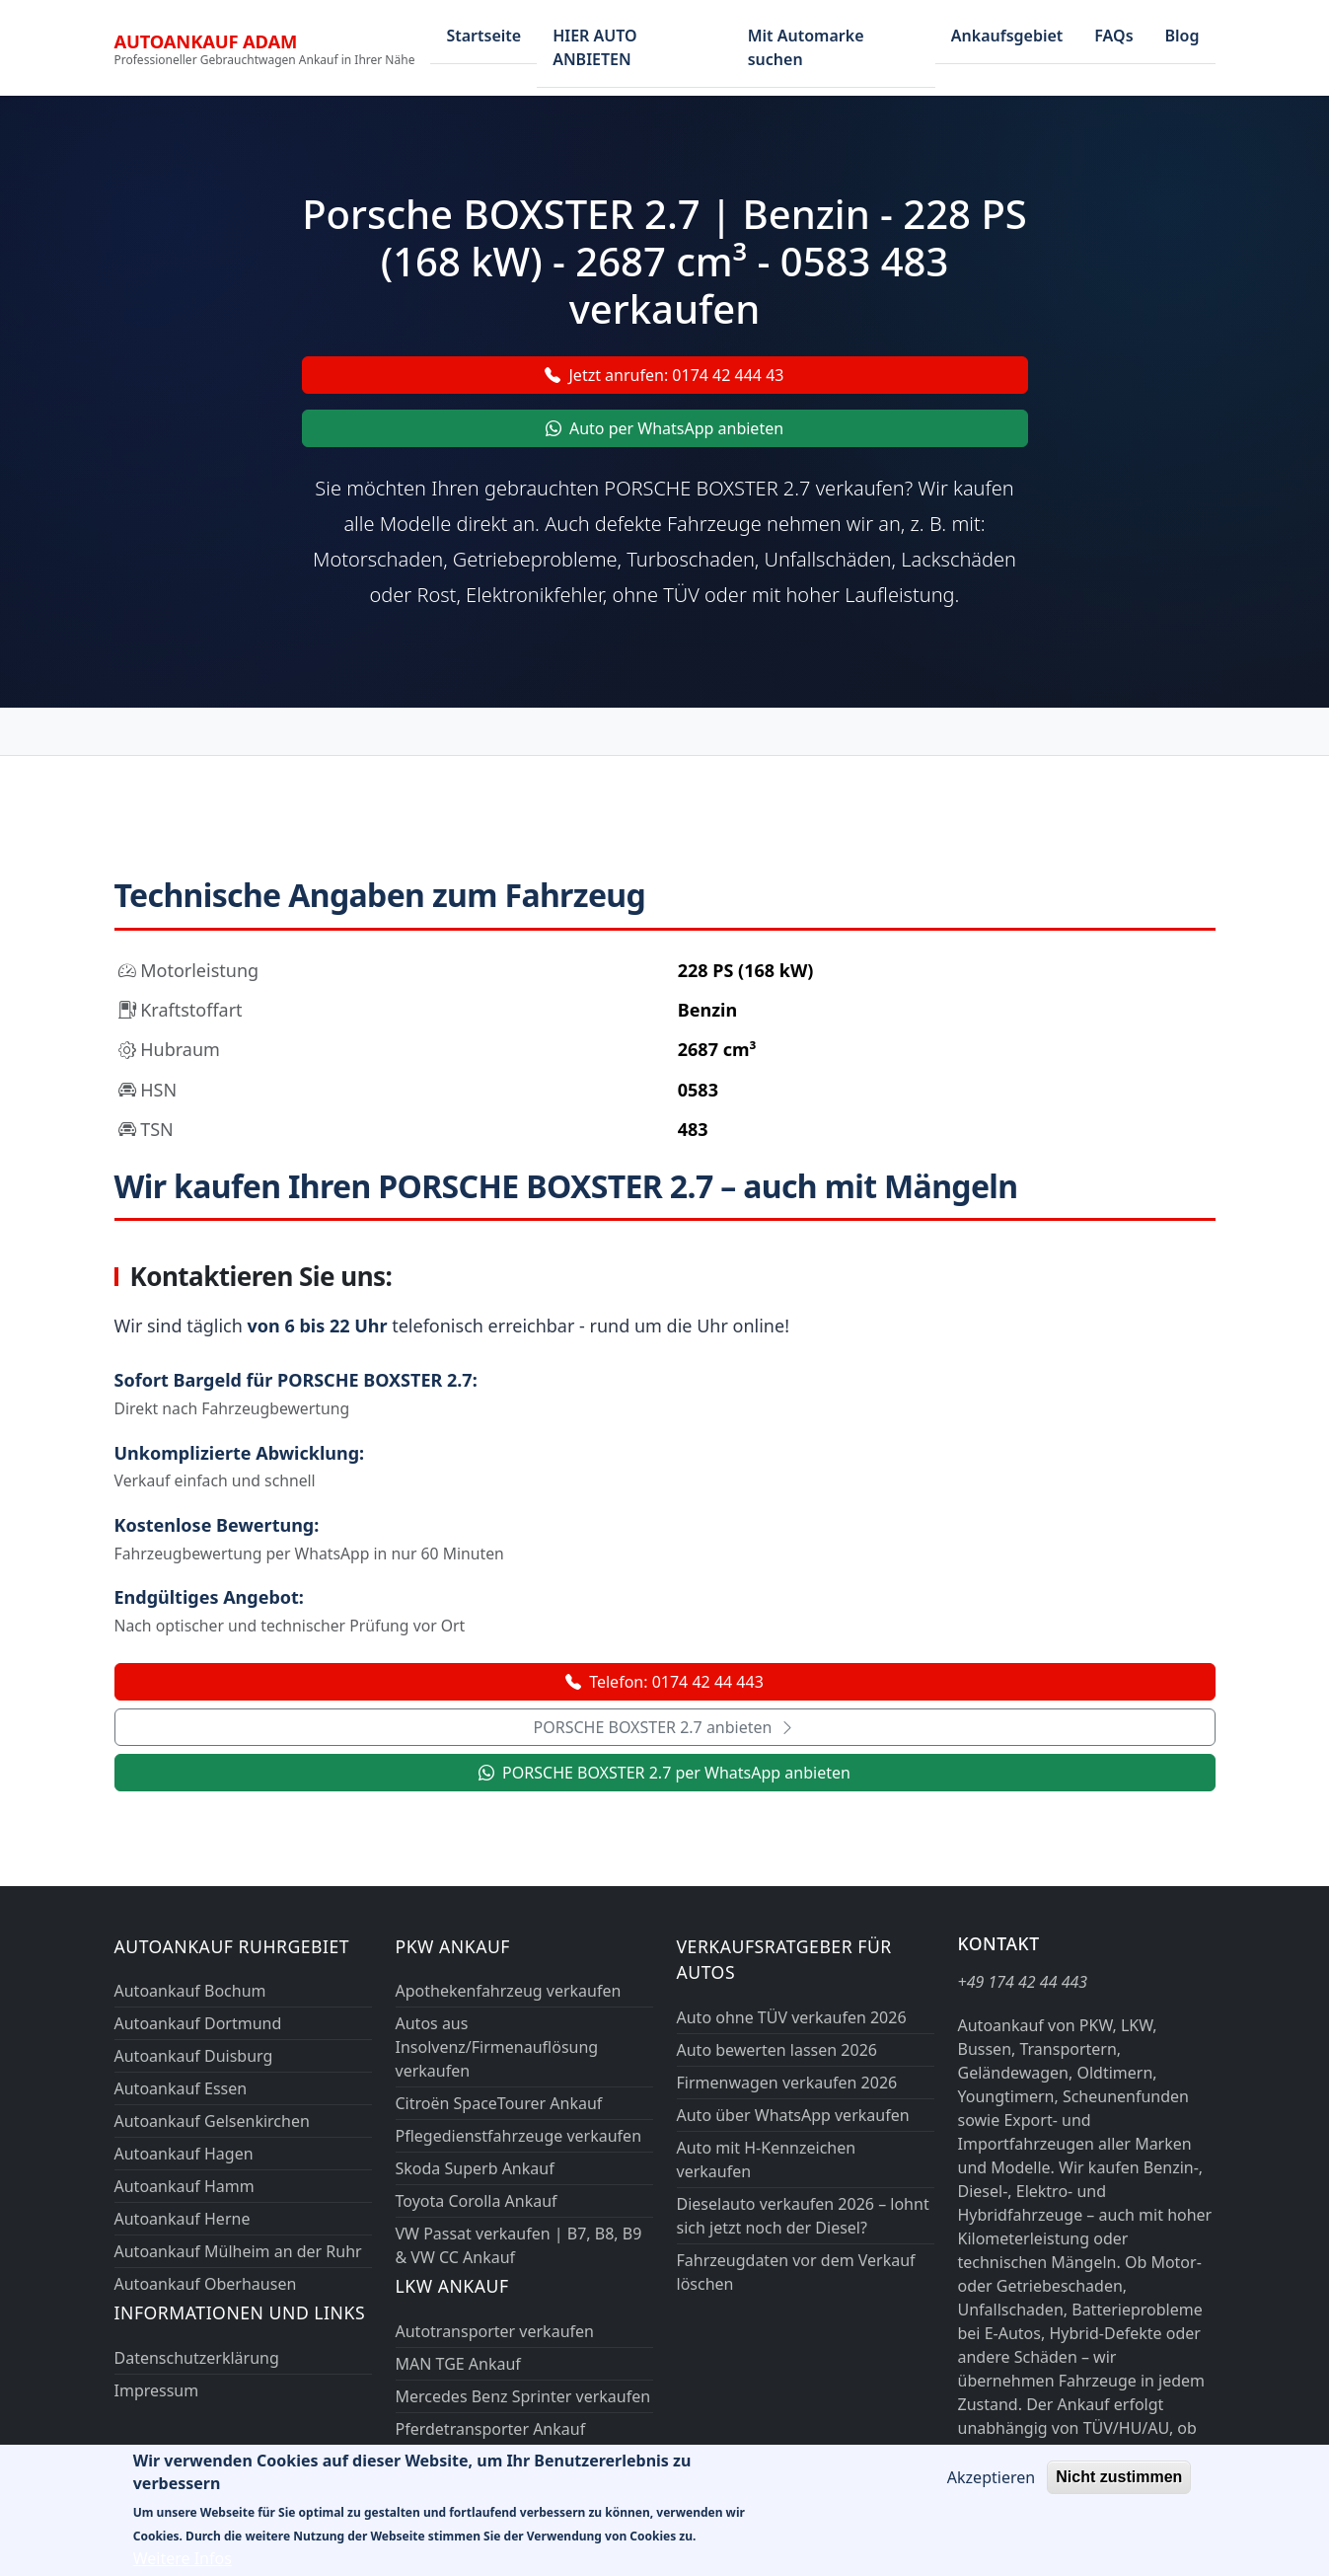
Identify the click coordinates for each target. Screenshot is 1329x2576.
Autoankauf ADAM (206, 41)
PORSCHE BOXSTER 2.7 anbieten (665, 1727)
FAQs (1113, 35)
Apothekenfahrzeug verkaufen (509, 1991)
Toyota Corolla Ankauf (476, 2201)
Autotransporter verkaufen (495, 2331)
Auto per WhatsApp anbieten (664, 428)
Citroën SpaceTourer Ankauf (499, 2103)
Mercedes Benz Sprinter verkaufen (523, 2396)
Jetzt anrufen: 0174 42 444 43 (664, 375)
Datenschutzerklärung (196, 2358)
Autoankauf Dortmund (198, 2023)
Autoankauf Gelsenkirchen (212, 2121)
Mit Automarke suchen (806, 47)
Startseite (483, 35)
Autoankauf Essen (181, 2088)
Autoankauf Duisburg (193, 2056)
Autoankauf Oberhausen (205, 2284)
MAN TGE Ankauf (458, 2364)
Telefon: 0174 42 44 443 (664, 1682)
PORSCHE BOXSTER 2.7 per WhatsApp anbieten (664, 1772)
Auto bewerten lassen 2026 (777, 2050)
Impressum (156, 2390)
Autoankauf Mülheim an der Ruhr (238, 2251)
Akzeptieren (991, 2489)
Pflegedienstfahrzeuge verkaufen (519, 2136)
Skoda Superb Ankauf (475, 2168)
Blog (1182, 35)
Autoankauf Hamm (184, 2186)
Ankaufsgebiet (1007, 35)
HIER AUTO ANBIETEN (594, 47)
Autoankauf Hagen (184, 2153)
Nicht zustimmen (1119, 2488)
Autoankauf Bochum (190, 1991)
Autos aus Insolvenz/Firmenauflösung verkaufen (497, 2047)
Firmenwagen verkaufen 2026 (787, 2082)
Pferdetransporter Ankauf (491, 2429)
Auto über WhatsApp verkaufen (793, 2115)
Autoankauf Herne (182, 2219)
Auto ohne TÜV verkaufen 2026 (792, 2017)
